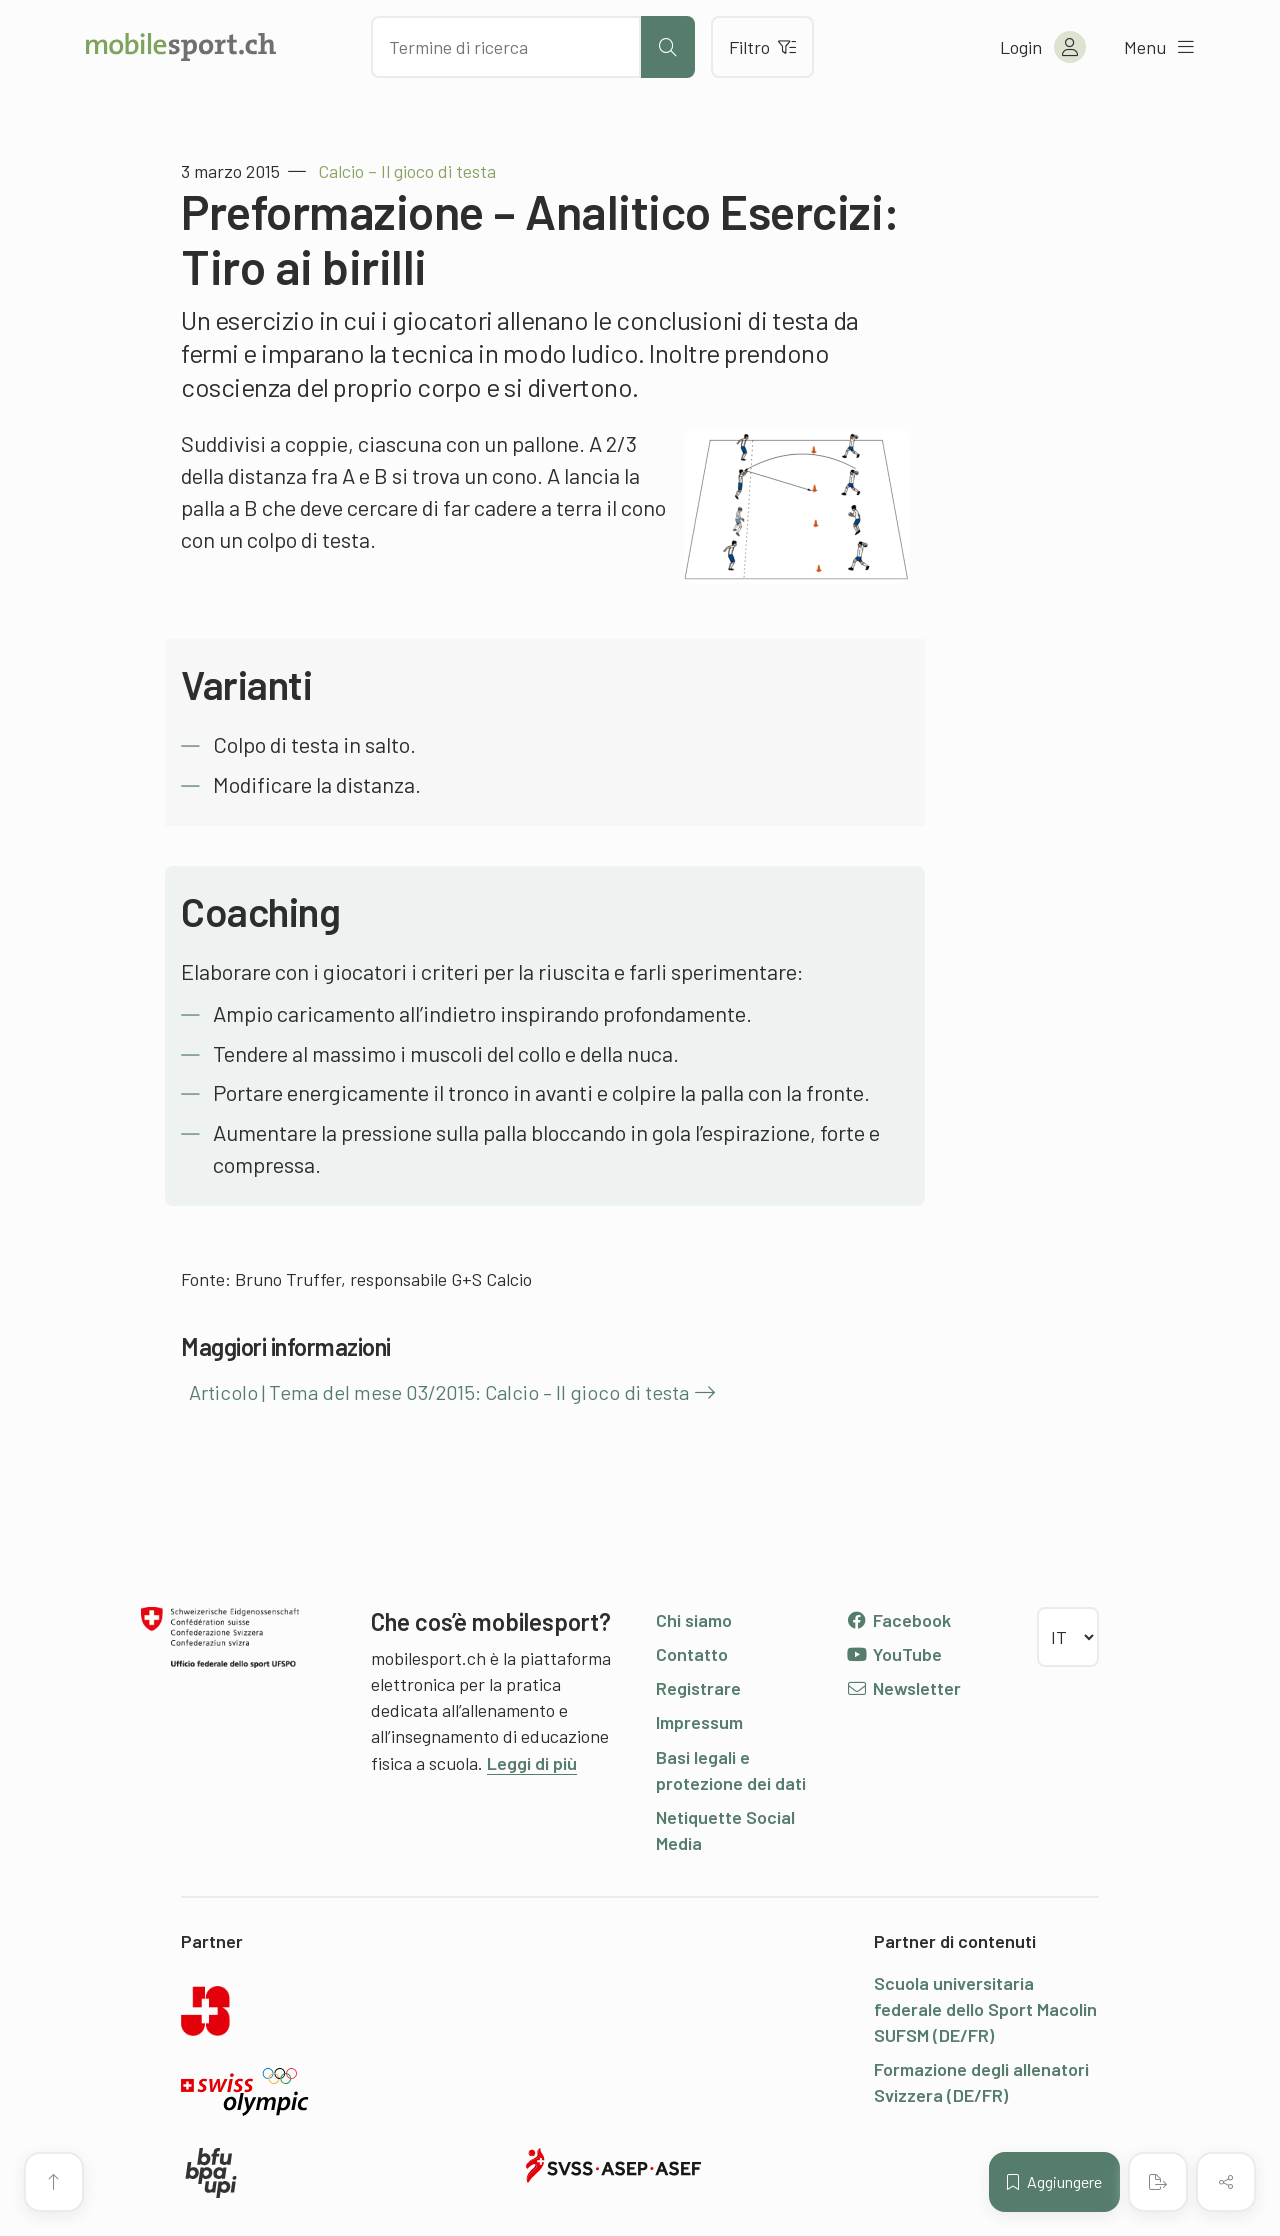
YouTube (894, 1654)
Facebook (898, 1620)
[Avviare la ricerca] (668, 47)
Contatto (692, 1654)
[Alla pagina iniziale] (181, 47)
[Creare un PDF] (1158, 2182)
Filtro (762, 47)
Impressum (699, 1722)
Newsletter (903, 1688)
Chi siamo (694, 1620)
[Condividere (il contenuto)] (1226, 2182)
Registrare (698, 1688)
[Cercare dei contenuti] (506, 47)
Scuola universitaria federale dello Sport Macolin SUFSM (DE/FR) (985, 2009)
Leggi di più (532, 1763)
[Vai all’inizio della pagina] (54, 2182)
